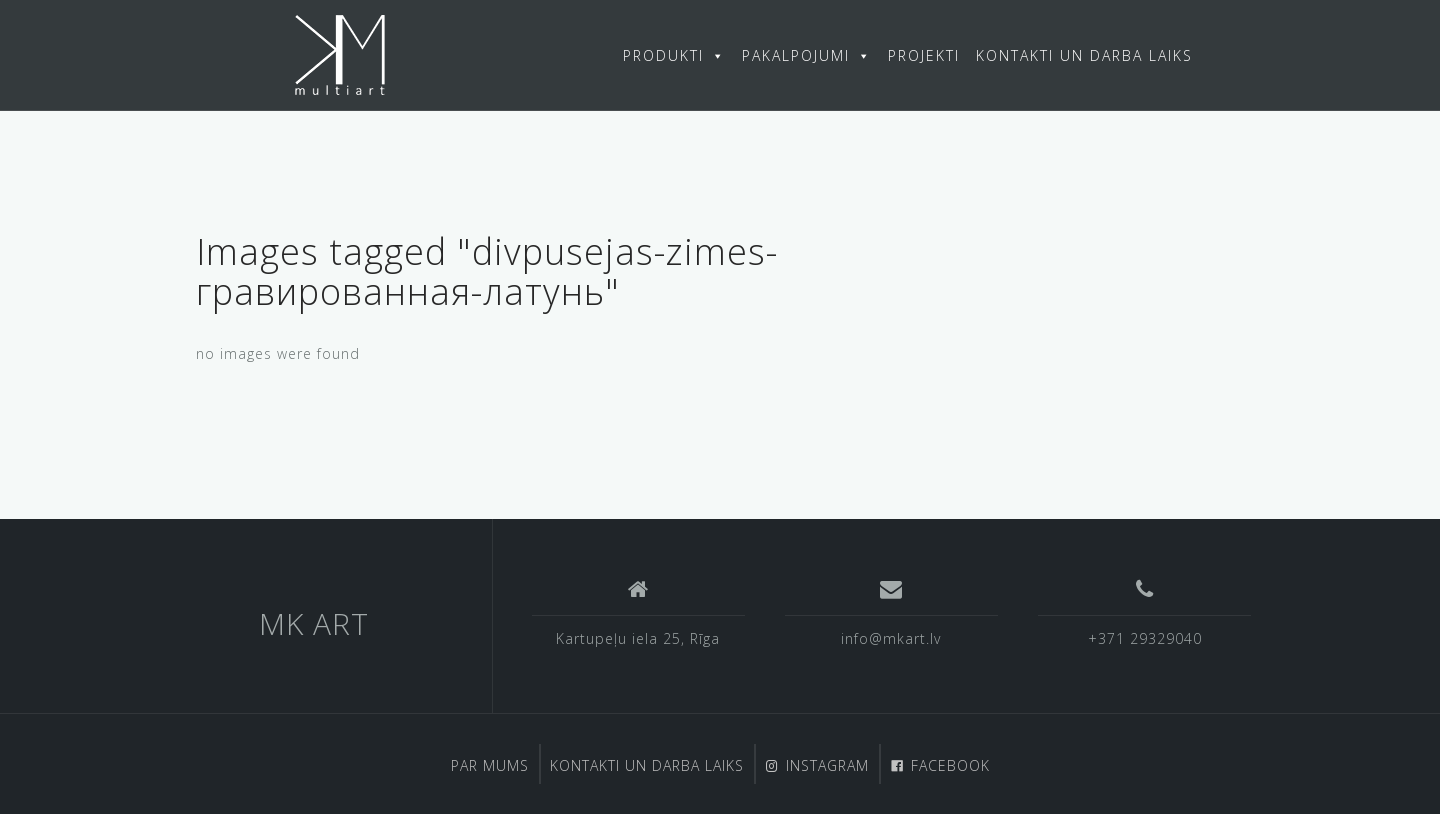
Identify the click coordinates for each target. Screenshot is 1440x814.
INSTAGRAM (827, 765)
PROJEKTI (924, 55)
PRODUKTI (674, 55)
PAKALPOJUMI (807, 55)
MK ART (314, 623)
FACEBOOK (950, 765)
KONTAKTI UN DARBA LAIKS (1084, 55)
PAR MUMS (490, 765)
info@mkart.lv (891, 638)
